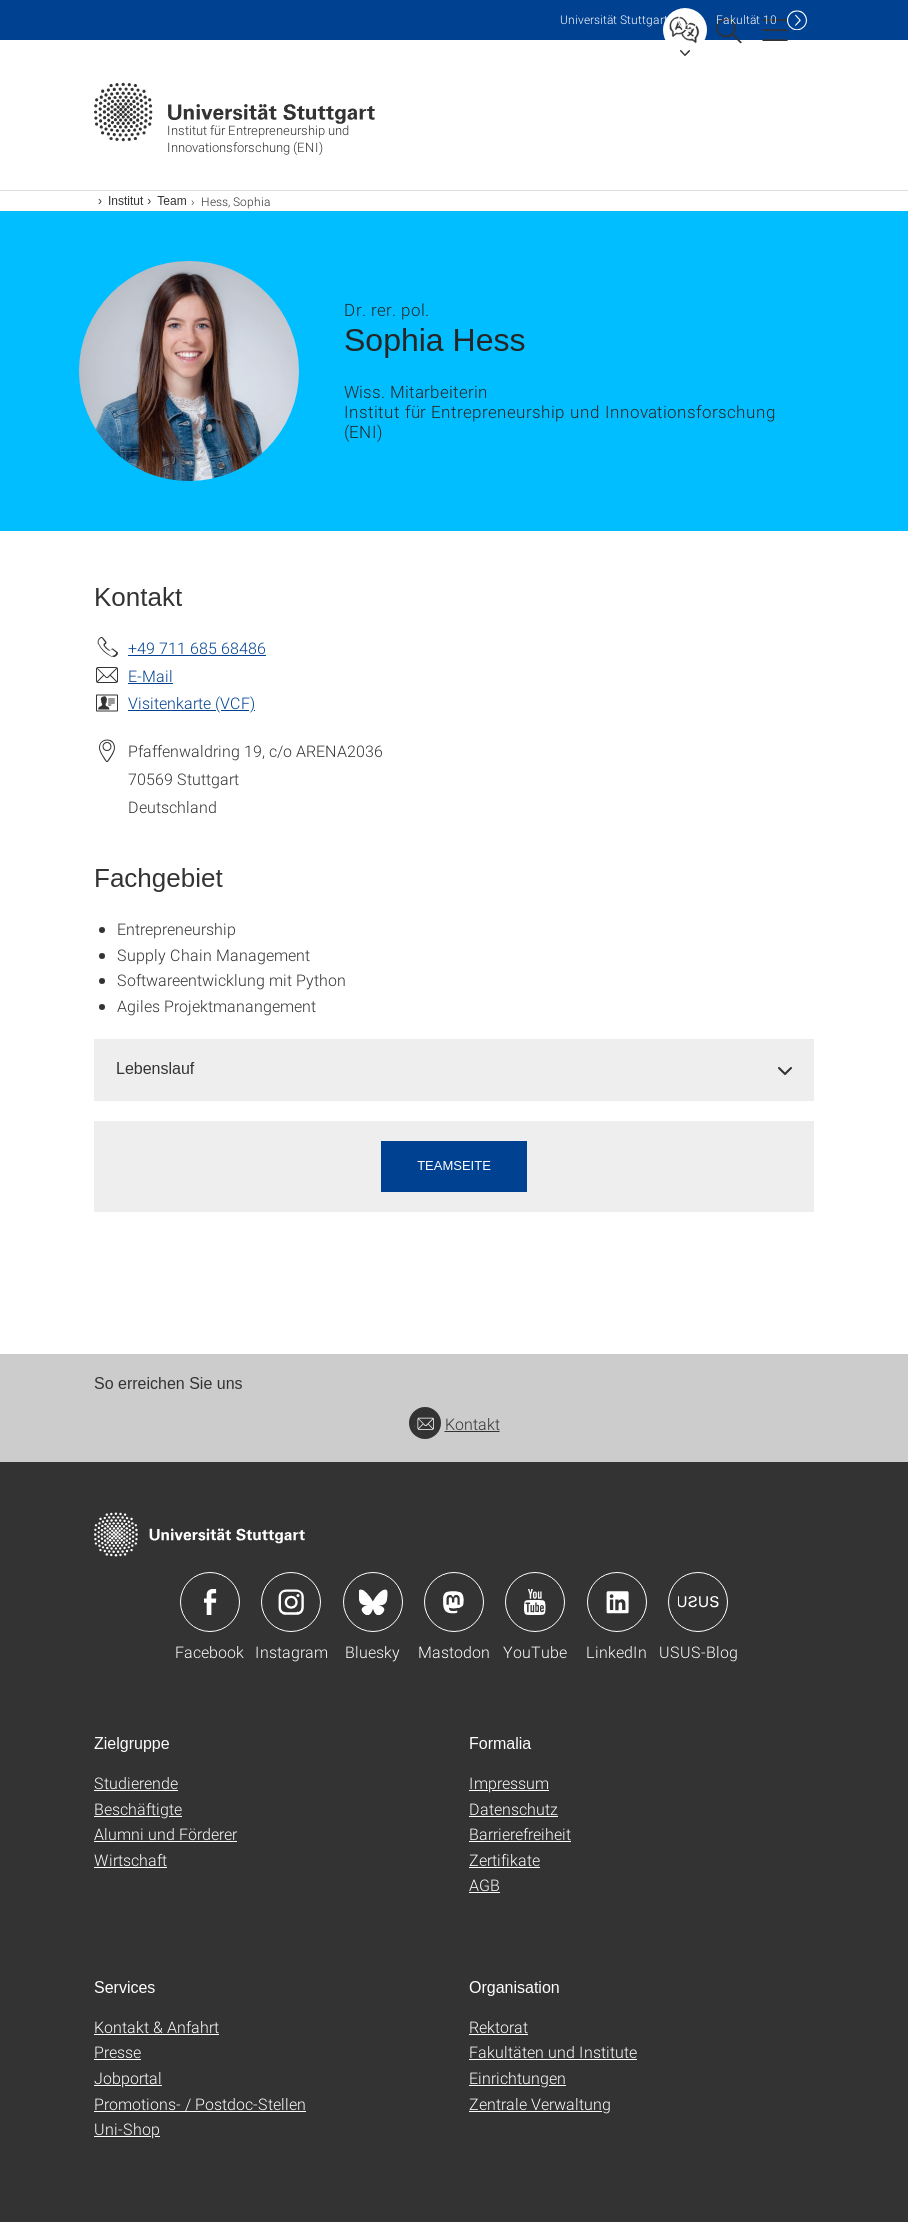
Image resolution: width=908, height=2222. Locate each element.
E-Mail (150, 675)
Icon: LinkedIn (617, 1602)
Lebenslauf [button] (155, 1068)
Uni (614, 19)
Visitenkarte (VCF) (191, 702)
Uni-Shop (127, 2128)
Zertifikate (504, 1859)
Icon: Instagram (291, 1602)
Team (171, 201)
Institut (125, 201)
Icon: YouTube (535, 1602)
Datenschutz (513, 1808)
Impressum (509, 1782)
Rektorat (498, 2026)
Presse (117, 2051)
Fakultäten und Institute (553, 2051)
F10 (746, 19)
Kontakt (454, 1423)
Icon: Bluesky (373, 1602)
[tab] (454, 1069)
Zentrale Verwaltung (540, 2103)
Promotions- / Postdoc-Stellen (200, 2103)
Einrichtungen (517, 2077)
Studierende (136, 1782)
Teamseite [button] (454, 1165)
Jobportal (128, 2077)
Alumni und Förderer (165, 1833)
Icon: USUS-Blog (698, 1602)
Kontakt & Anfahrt (156, 2026)
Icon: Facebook (210, 1602)
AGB (484, 1884)
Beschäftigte (138, 1808)
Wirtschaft (130, 1859)
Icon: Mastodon (454, 1602)
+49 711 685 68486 (197, 647)
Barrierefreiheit (520, 1833)
